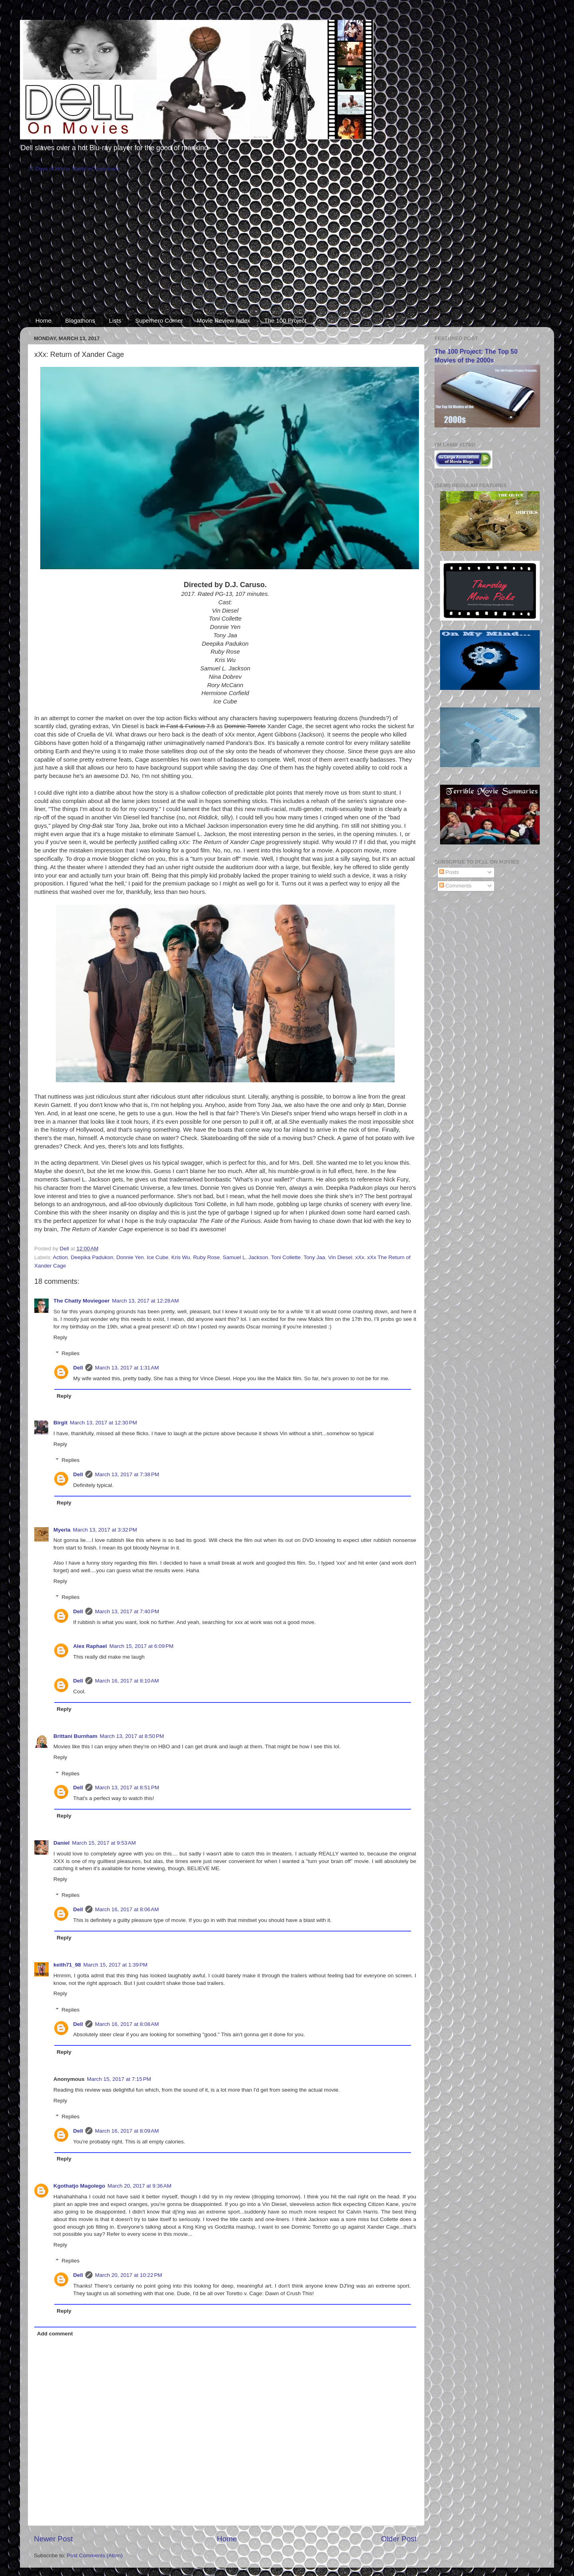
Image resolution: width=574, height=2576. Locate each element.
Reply (60, 1337)
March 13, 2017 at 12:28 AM (145, 1301)
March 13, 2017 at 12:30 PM (103, 1423)
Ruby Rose (206, 1257)
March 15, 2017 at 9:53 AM (104, 1843)
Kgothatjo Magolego (79, 2186)
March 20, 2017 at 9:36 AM (139, 2186)
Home (43, 320)
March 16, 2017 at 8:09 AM (127, 2131)
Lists (115, 320)
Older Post (399, 2539)
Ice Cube (157, 1257)
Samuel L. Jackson (245, 1257)
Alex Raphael (90, 1646)
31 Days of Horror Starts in (60, 169)
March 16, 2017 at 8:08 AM (127, 2024)
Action (60, 1257)
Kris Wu (180, 1257)
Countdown (105, 169)
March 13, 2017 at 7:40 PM (127, 1611)
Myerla (62, 1530)
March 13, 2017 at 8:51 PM (127, 1787)
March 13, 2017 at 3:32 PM (105, 1530)
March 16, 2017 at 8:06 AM (127, 1909)
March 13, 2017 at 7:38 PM (127, 1474)
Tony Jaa (314, 1257)
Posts (449, 872)
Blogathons (80, 320)
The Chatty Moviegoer (81, 1301)
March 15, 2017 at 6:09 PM (141, 1646)
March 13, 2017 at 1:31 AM (127, 1368)
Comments (455, 886)
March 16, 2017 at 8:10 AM (127, 1681)
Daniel (61, 1843)
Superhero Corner (159, 320)
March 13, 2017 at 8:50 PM (132, 1736)
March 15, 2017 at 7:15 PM (119, 2079)
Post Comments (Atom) (95, 2555)
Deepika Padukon (92, 1257)
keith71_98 (67, 1965)
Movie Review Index (223, 320)
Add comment (55, 2334)
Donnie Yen (130, 1257)
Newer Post (53, 2539)
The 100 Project (285, 320)
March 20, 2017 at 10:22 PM (128, 2275)
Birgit (60, 1423)
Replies (71, 1353)
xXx (359, 1257)
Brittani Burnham (75, 1736)
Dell (78, 1368)
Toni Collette (286, 1257)
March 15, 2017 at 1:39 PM (115, 1965)
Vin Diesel (340, 1257)
